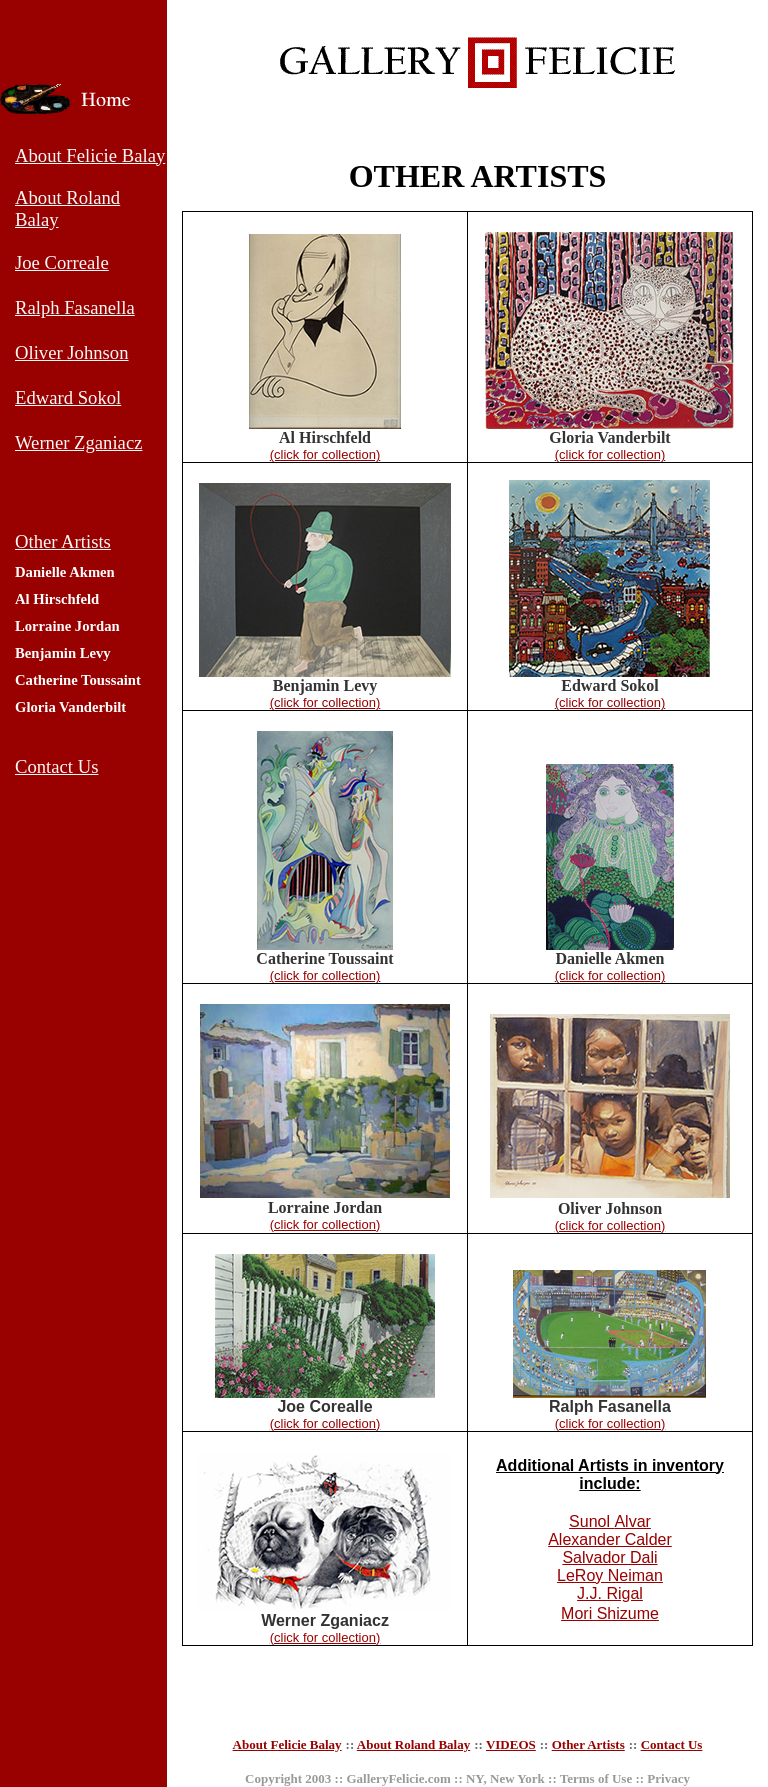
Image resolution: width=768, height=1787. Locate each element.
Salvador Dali (609, 1557)
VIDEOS (511, 1744)
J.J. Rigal (610, 1593)
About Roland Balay (413, 1744)
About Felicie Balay (287, 1744)
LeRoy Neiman (610, 1575)
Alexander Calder (610, 1539)
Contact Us (672, 1744)
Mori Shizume (610, 1613)
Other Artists (588, 1744)
